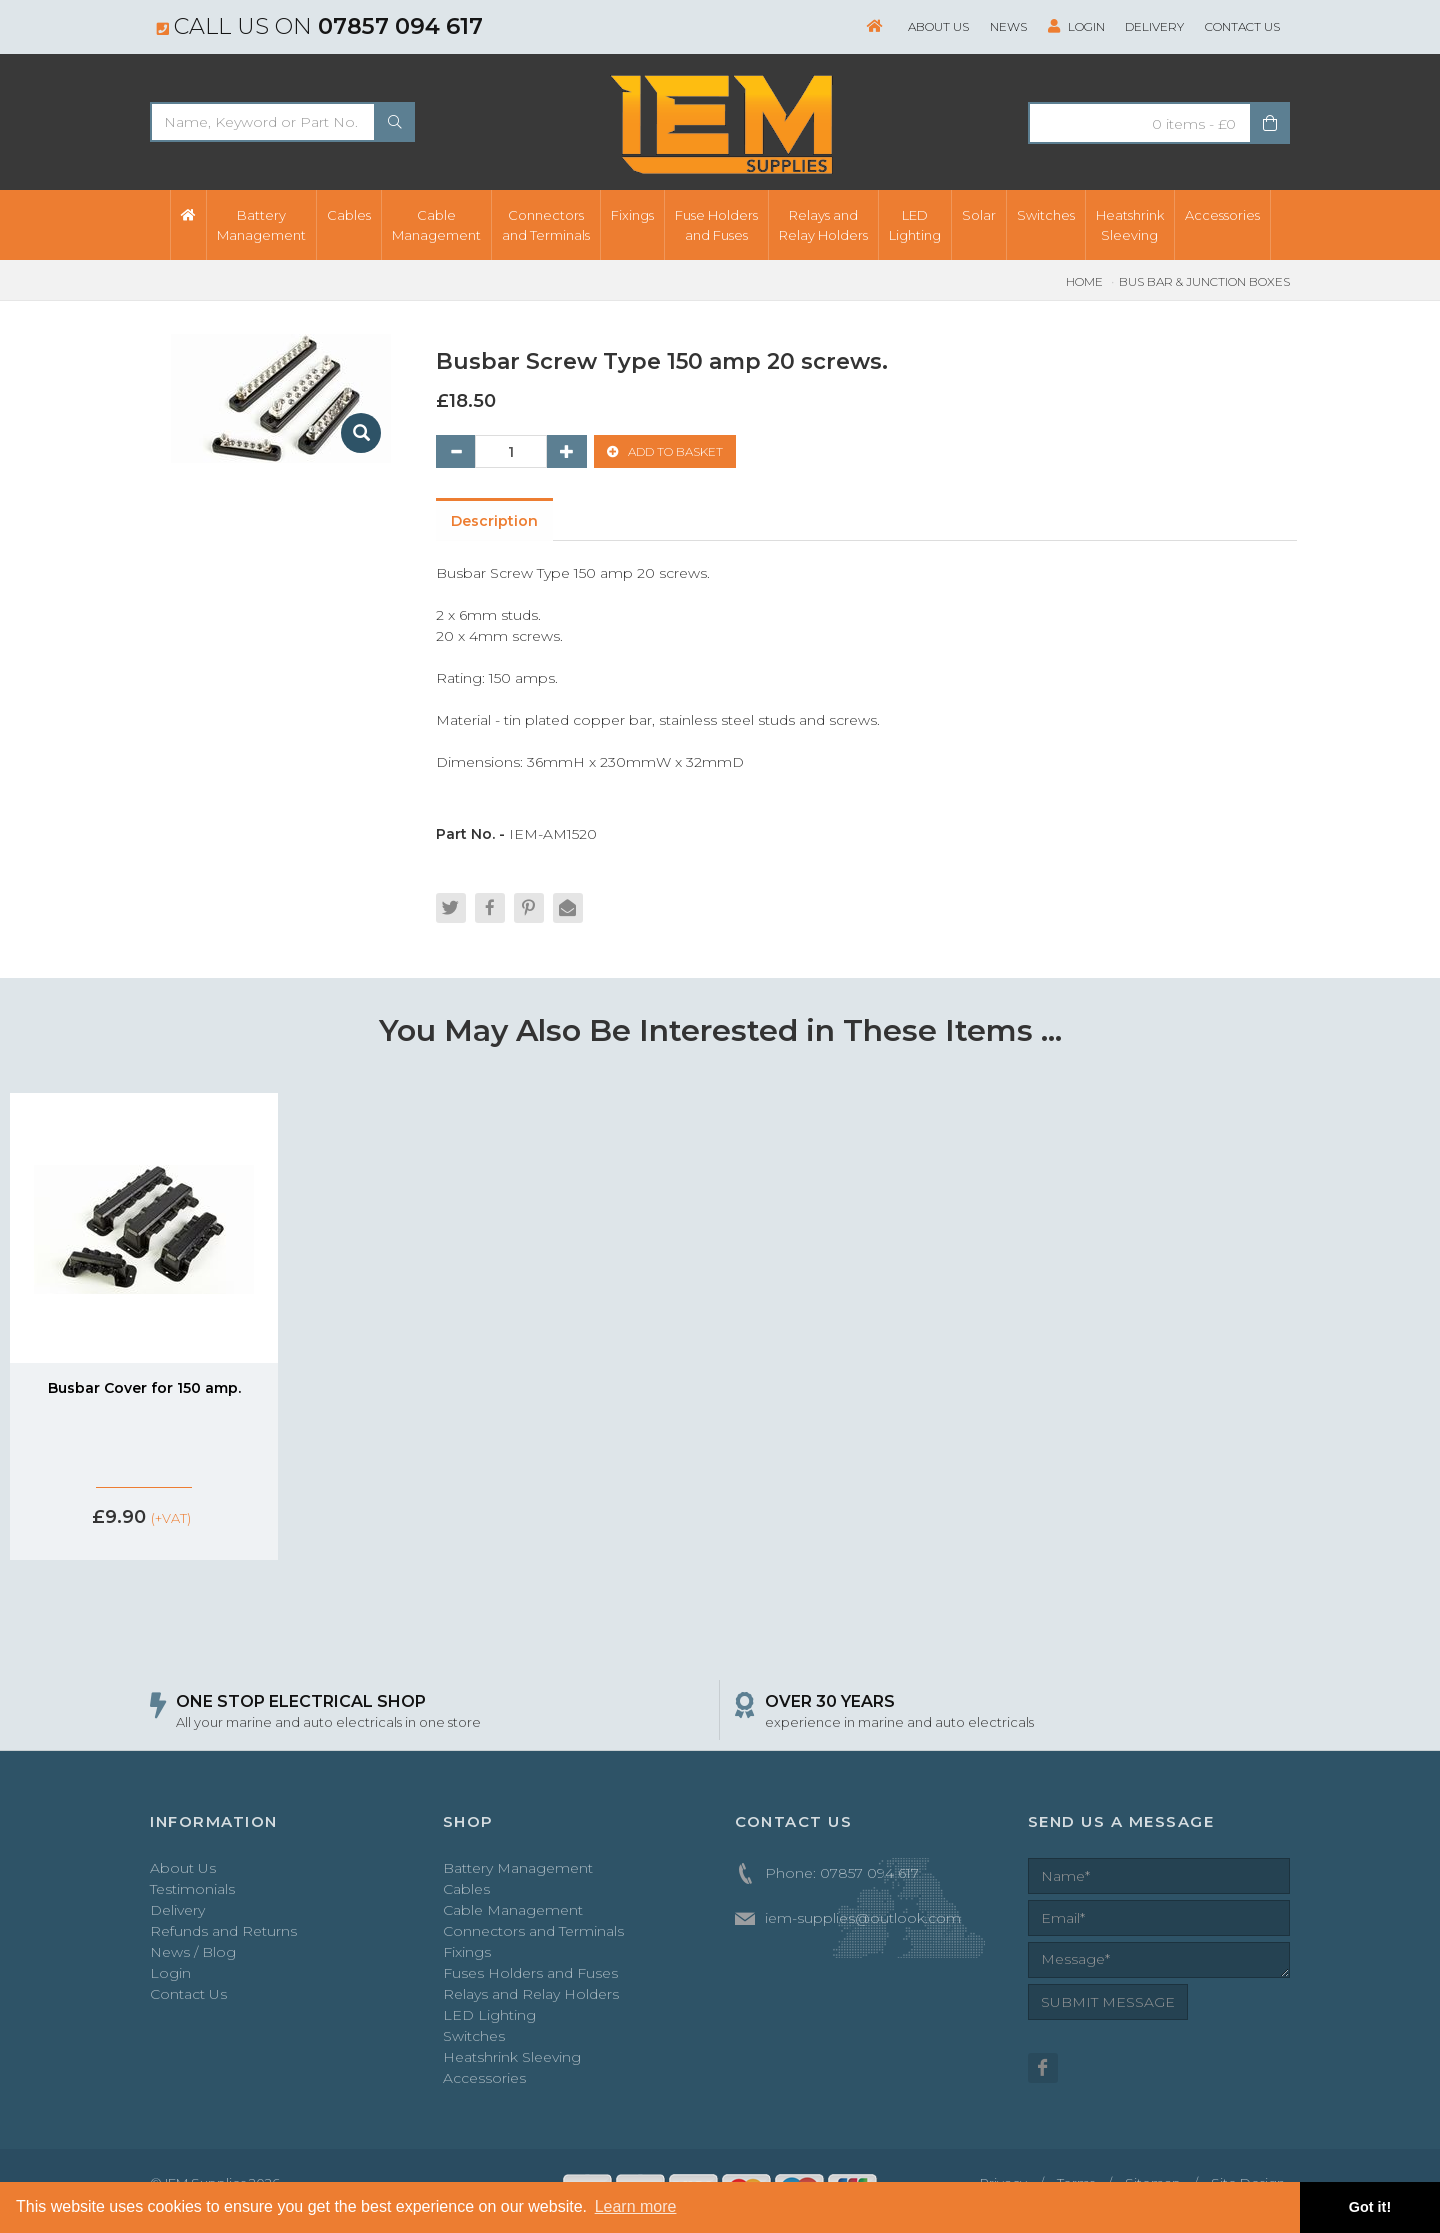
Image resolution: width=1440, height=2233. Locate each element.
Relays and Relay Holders (531, 1997)
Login (1075, 26)
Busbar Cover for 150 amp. (144, 1390)
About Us (937, 26)
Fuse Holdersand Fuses (716, 225)
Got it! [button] (1370, 2207)
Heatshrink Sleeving (512, 2060)
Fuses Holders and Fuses (530, 1976)
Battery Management (518, 1871)
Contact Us (1242, 26)
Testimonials (192, 1892)
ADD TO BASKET (665, 452)
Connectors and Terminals (533, 1934)
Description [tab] (495, 522)
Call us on (320, 26)
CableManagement (436, 225)
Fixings (632, 215)
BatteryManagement (261, 225)
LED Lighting (489, 2018)
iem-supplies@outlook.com (863, 1921)
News (1007, 26)
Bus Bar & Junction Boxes (1204, 281)
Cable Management (513, 1913)
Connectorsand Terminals (546, 225)
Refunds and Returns (223, 1934)
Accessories (1222, 215)
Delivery (1154, 26)
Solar (979, 215)
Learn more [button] (636, 2206)
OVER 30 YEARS (830, 1703)
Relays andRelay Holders (823, 225)
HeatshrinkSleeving (1130, 225)
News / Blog (193, 1955)
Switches (1046, 215)
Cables (349, 215)
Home (1084, 281)
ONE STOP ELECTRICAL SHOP (301, 1703)
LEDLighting (915, 225)
